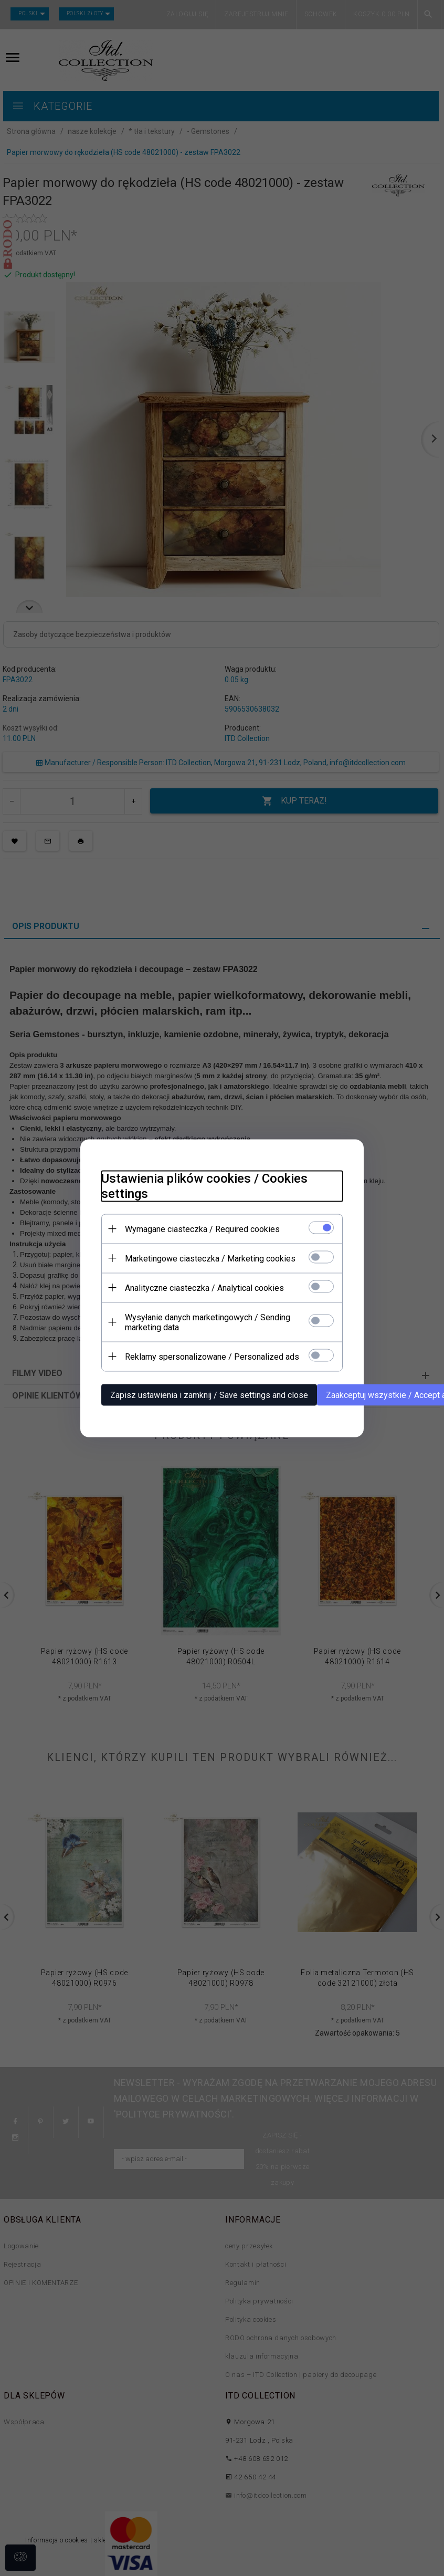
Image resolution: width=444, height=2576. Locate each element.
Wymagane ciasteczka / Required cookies (202, 1229)
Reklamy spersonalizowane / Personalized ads (212, 1356)
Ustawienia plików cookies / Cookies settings (204, 1186)
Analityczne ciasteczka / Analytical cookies (204, 1287)
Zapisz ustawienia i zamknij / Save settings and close (209, 1395)
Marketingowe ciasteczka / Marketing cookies (210, 1258)
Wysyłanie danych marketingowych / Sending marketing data (207, 1322)
